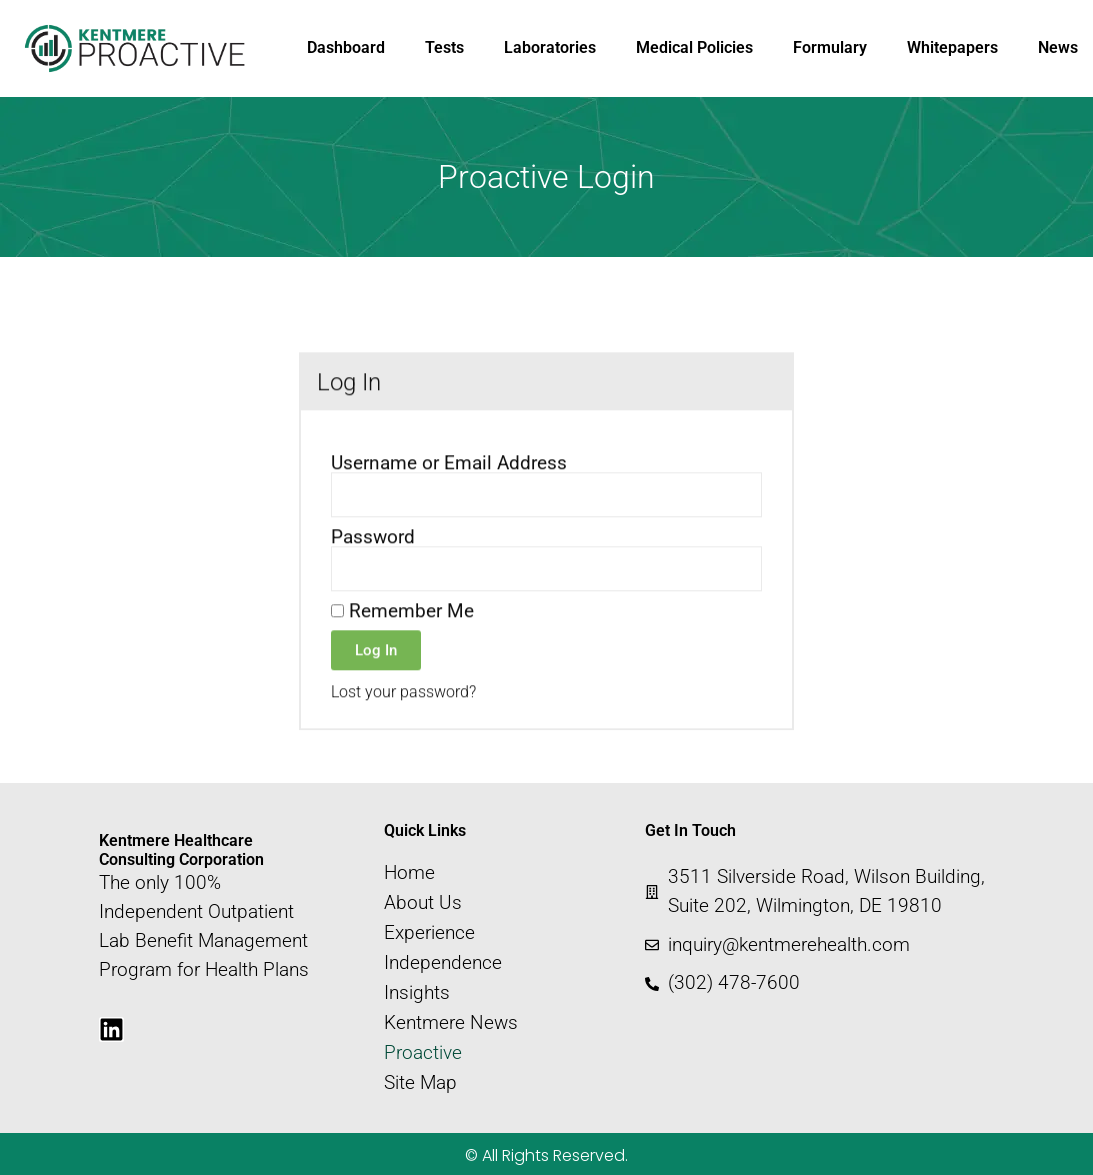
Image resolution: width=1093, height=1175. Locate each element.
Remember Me (402, 640)
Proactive (423, 1053)
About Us (423, 903)
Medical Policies (694, 47)
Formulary (830, 47)
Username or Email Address (449, 492)
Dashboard (346, 47)
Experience (429, 933)
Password (373, 566)
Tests (444, 47)
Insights (417, 993)
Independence (443, 963)
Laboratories (550, 47)
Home (409, 873)
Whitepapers (952, 47)
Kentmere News (451, 1023)
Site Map (420, 1083)
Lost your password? (403, 721)
